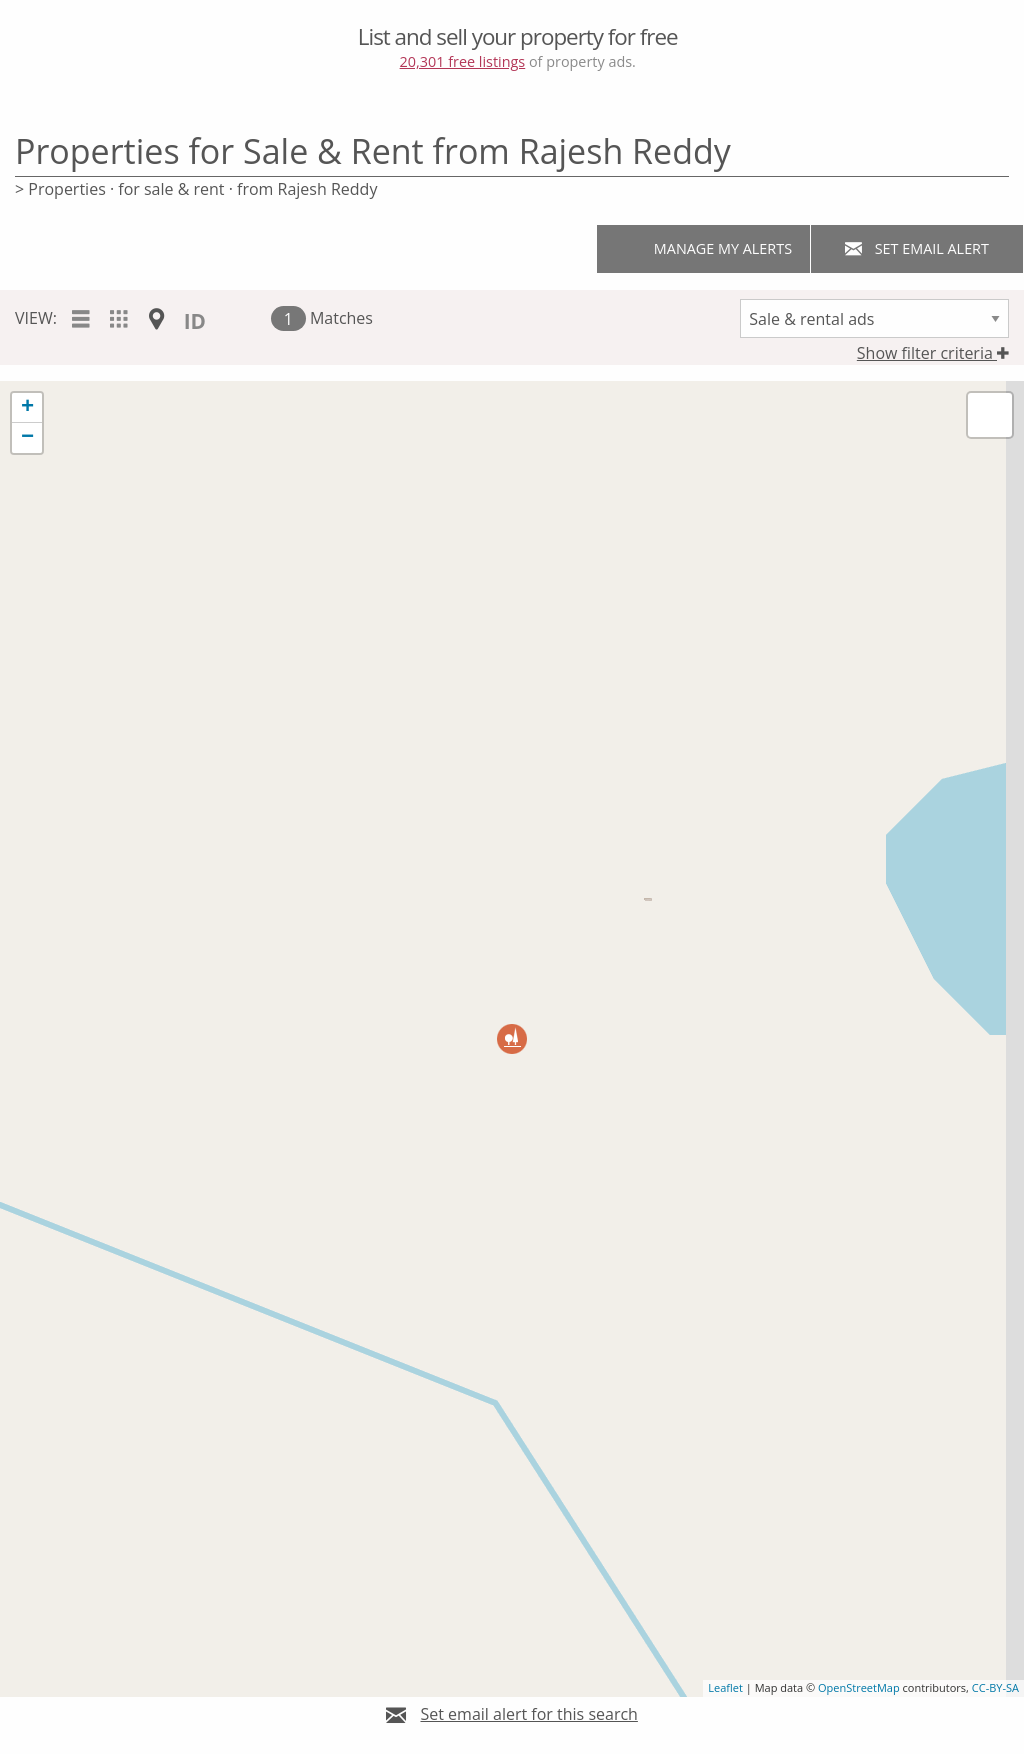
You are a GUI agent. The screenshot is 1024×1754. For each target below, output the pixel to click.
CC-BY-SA (995, 1687)
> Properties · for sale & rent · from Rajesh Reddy (196, 189)
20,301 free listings (463, 61)
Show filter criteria (933, 353)
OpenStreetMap (859, 1687)
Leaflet (725, 1687)
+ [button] (27, 408)
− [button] (27, 438)
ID (195, 321)
